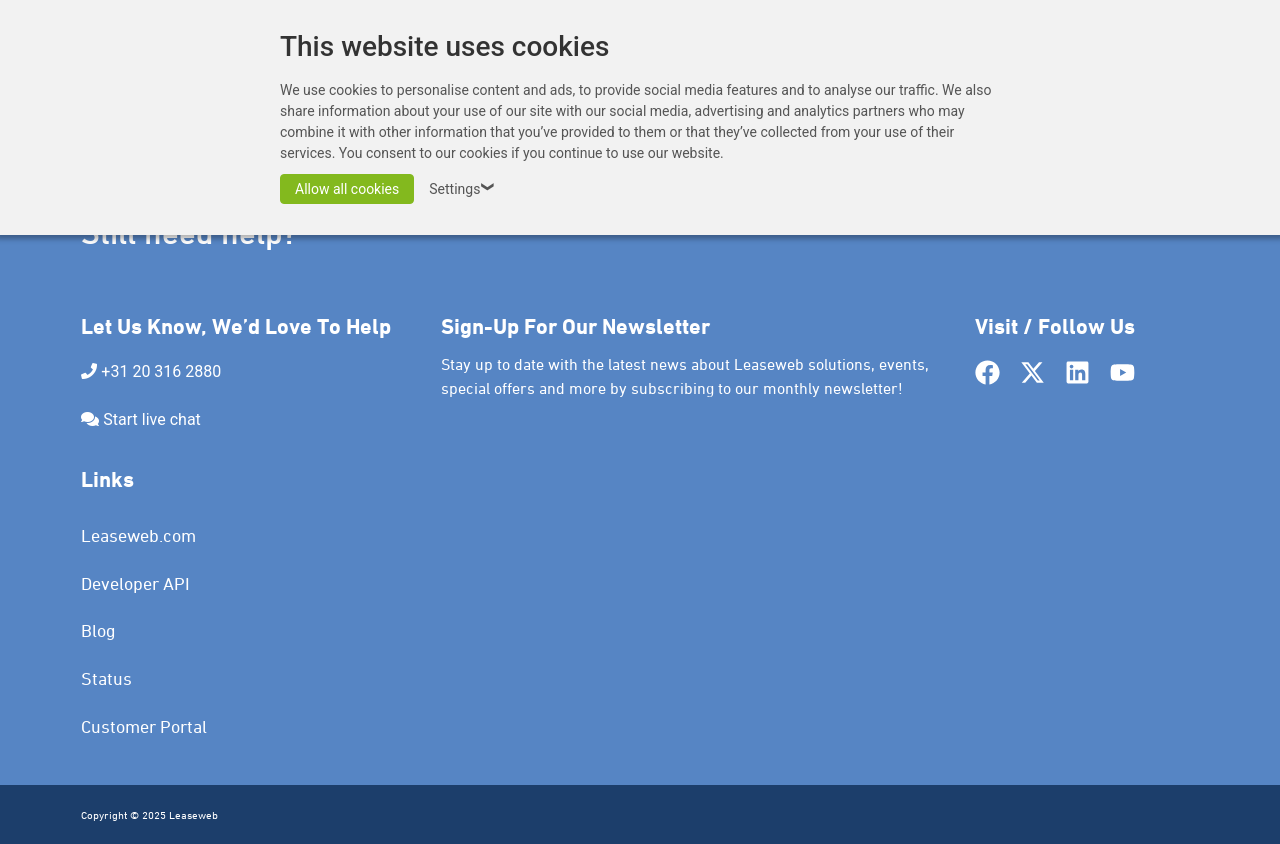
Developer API (135, 583)
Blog (98, 630)
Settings (464, 189)
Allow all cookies (347, 189)
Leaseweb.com (138, 535)
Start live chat (151, 419)
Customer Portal (144, 726)
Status (106, 678)
